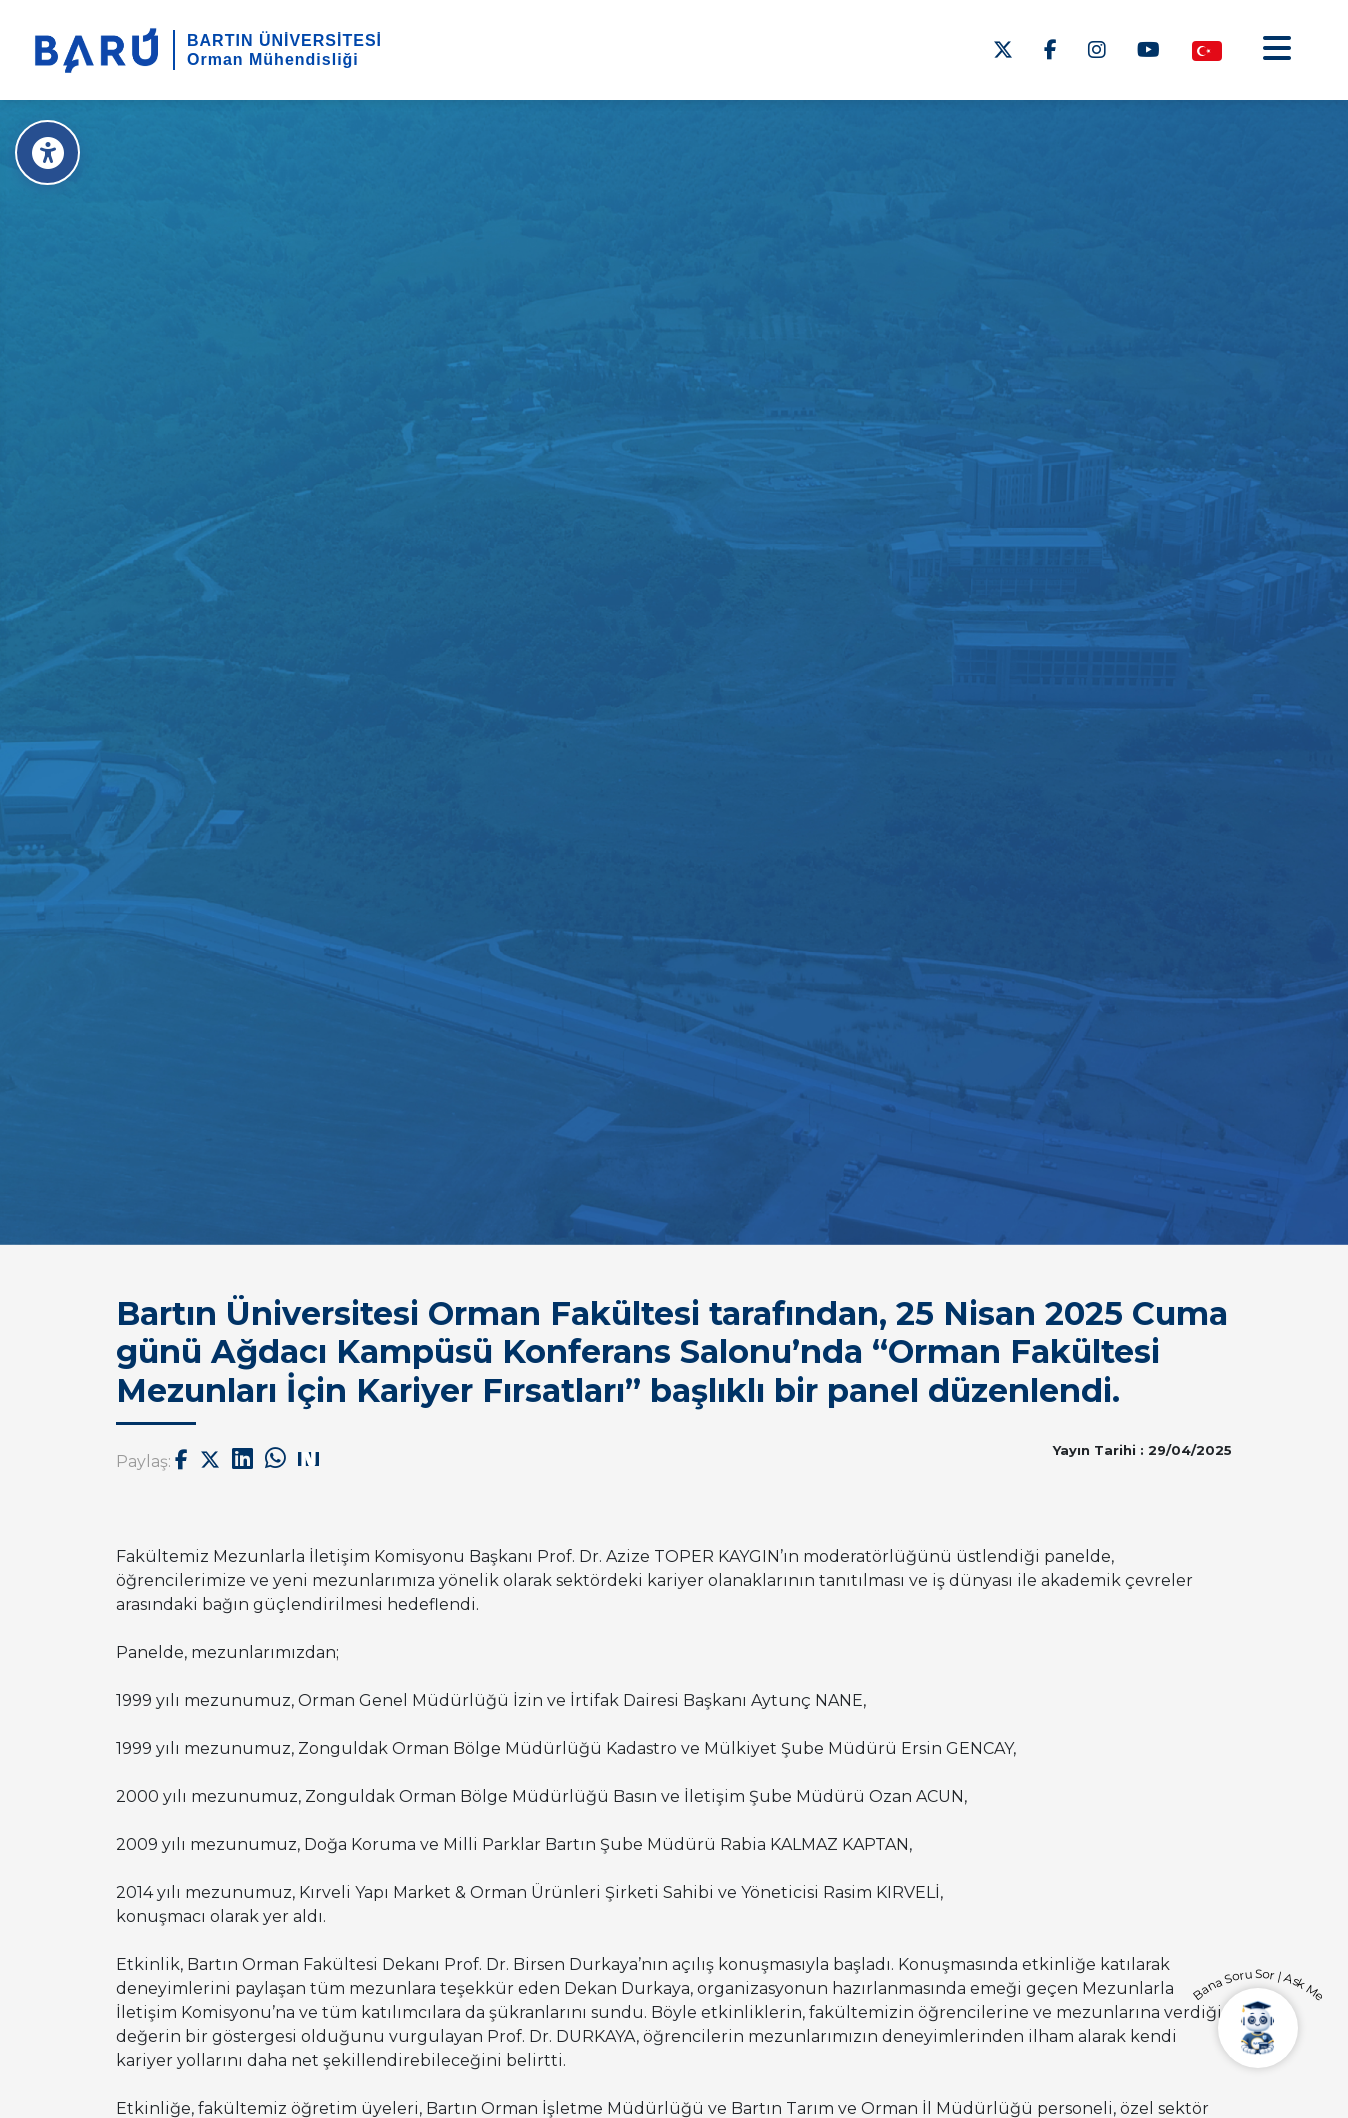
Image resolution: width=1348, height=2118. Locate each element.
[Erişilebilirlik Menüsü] (47, 152)
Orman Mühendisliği (273, 59)
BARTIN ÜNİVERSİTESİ (284, 40)
